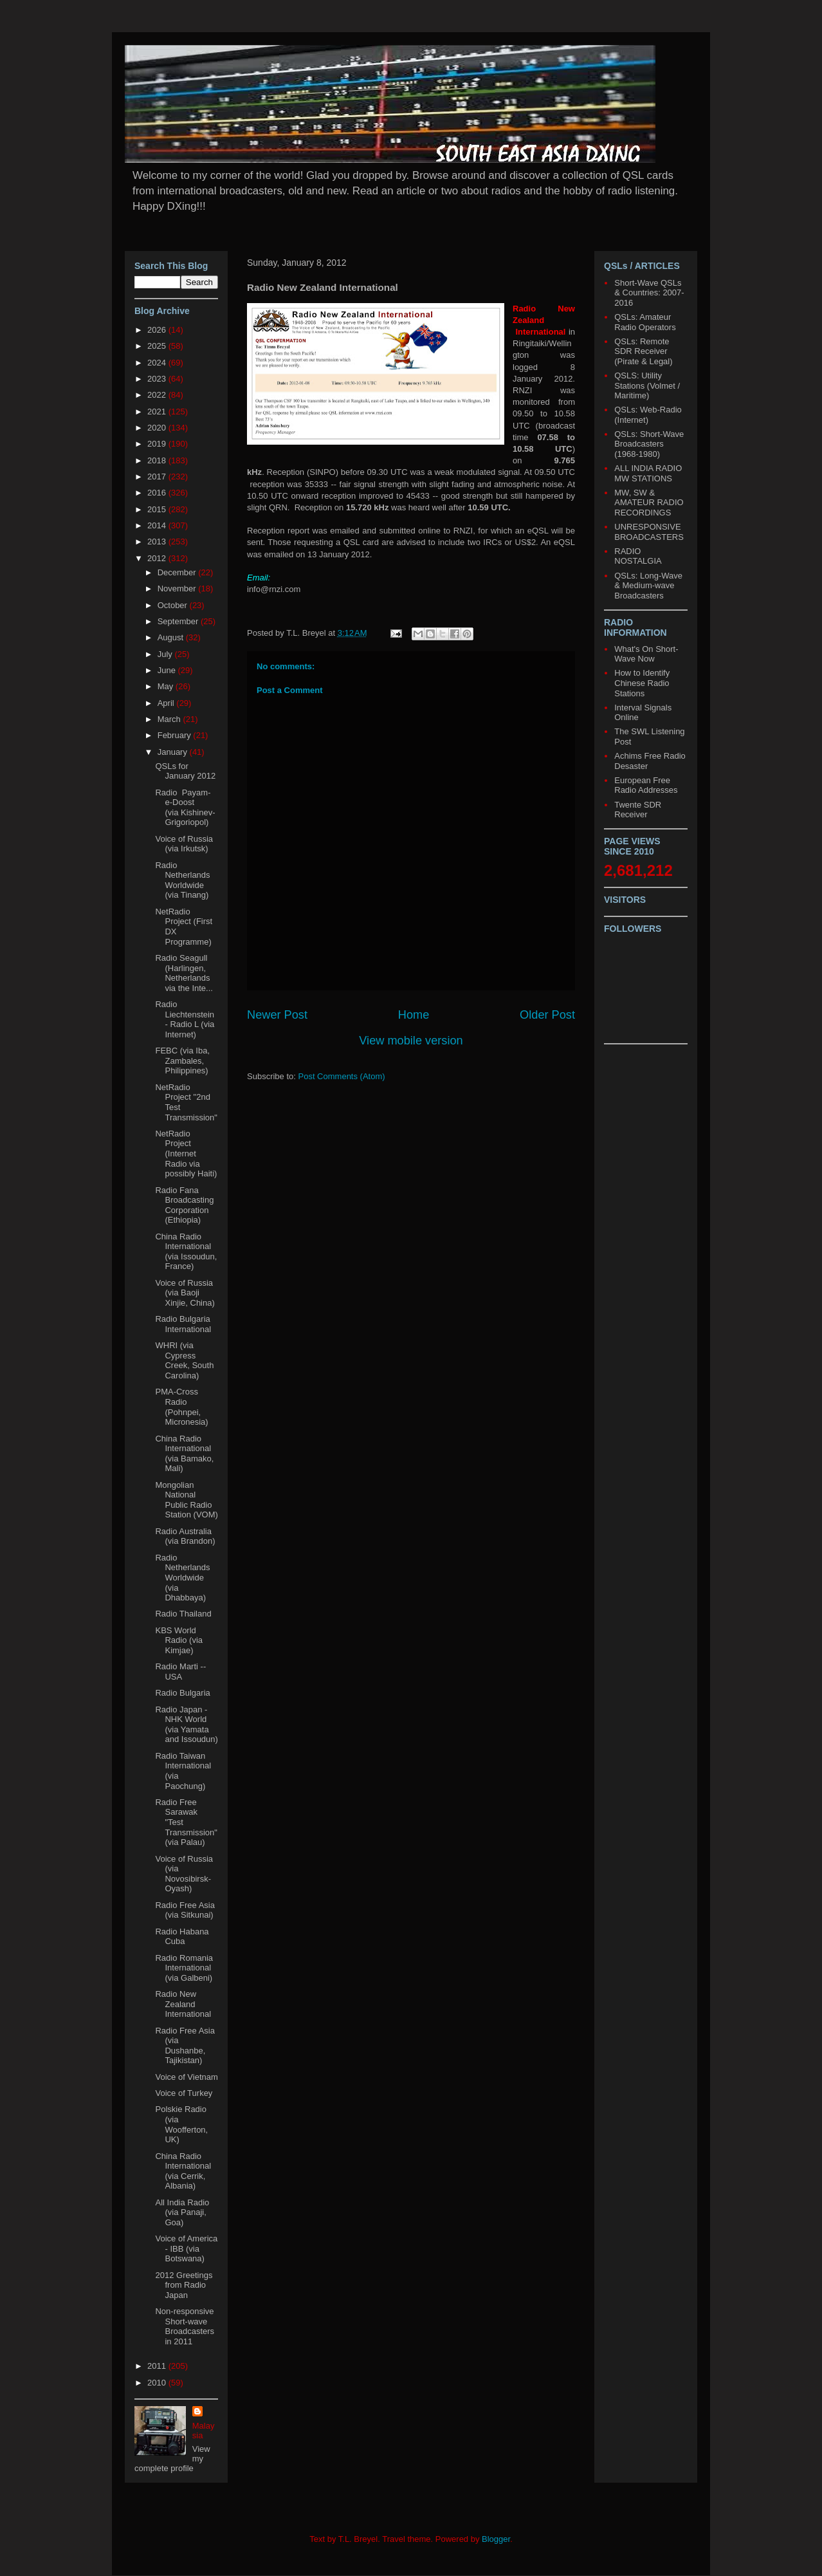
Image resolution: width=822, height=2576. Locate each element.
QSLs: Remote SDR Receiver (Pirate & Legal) (643, 351)
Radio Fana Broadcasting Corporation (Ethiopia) (184, 1205)
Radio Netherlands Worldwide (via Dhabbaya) (182, 1577)
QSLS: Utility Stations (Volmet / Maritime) (647, 385)
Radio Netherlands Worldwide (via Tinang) (182, 880)
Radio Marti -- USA (180, 1672)
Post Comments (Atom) (341, 1076)
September (179, 621)
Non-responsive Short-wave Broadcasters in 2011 (184, 2326)
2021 (158, 411)
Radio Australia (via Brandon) (185, 1536)
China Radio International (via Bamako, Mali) (184, 1454)
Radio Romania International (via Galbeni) (184, 1968)
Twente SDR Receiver (637, 810)
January (174, 752)
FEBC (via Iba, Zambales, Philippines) (182, 1060)
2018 (158, 460)
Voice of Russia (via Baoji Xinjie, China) (184, 1293)
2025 (158, 346)
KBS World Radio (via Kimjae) (179, 1640)
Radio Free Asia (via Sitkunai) (185, 1910)
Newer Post (277, 1014)
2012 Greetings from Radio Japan (183, 2285)
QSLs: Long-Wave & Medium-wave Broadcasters (648, 585)
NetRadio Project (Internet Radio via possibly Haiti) (186, 1153)
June (168, 670)
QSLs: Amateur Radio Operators (644, 322)
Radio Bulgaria (182, 1693)
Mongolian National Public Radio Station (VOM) (186, 1500)
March (170, 719)
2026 (158, 330)
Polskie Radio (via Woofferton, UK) (181, 2124)
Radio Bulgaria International (183, 1324)
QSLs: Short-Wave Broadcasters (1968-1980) (649, 444)
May (167, 686)
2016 (158, 492)
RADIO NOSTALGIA (637, 556)
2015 (158, 509)
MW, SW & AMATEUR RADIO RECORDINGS (648, 502)
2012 (158, 558)
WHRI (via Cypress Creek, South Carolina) (184, 1360)
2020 (158, 427)
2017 (158, 476)
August (172, 637)
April (167, 703)
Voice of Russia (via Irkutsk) (184, 844)
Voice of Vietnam (186, 2077)
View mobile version (410, 1040)
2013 (158, 541)
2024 (158, 362)
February (176, 735)
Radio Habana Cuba (181, 1937)
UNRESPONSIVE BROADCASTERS (649, 532)
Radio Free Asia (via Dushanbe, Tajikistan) (185, 2046)
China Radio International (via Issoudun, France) (186, 1252)
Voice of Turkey (183, 2093)
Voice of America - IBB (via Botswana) (186, 2248)
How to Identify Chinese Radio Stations (642, 683)
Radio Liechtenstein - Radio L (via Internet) (184, 1019)
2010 (158, 2382)
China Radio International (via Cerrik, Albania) (183, 2171)
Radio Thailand (183, 1613)
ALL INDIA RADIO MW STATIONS (648, 473)
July (166, 654)
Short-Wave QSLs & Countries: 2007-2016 (649, 293)
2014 (158, 525)
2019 (158, 444)
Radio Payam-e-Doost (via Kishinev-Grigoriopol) (185, 808)
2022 (158, 395)
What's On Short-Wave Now (646, 654)
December (178, 572)
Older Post (547, 1014)
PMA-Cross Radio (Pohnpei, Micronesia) (181, 1407)
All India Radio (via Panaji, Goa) (182, 2212)
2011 (158, 2366)
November (178, 588)
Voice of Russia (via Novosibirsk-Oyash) (184, 1874)
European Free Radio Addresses (645, 785)
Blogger (496, 2539)
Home (414, 1014)
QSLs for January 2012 (185, 771)
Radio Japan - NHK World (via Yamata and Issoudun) (186, 1725)
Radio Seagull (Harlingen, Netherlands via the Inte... (183, 973)
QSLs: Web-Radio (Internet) (648, 415)
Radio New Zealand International (183, 2004)
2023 (158, 379)
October (174, 605)
